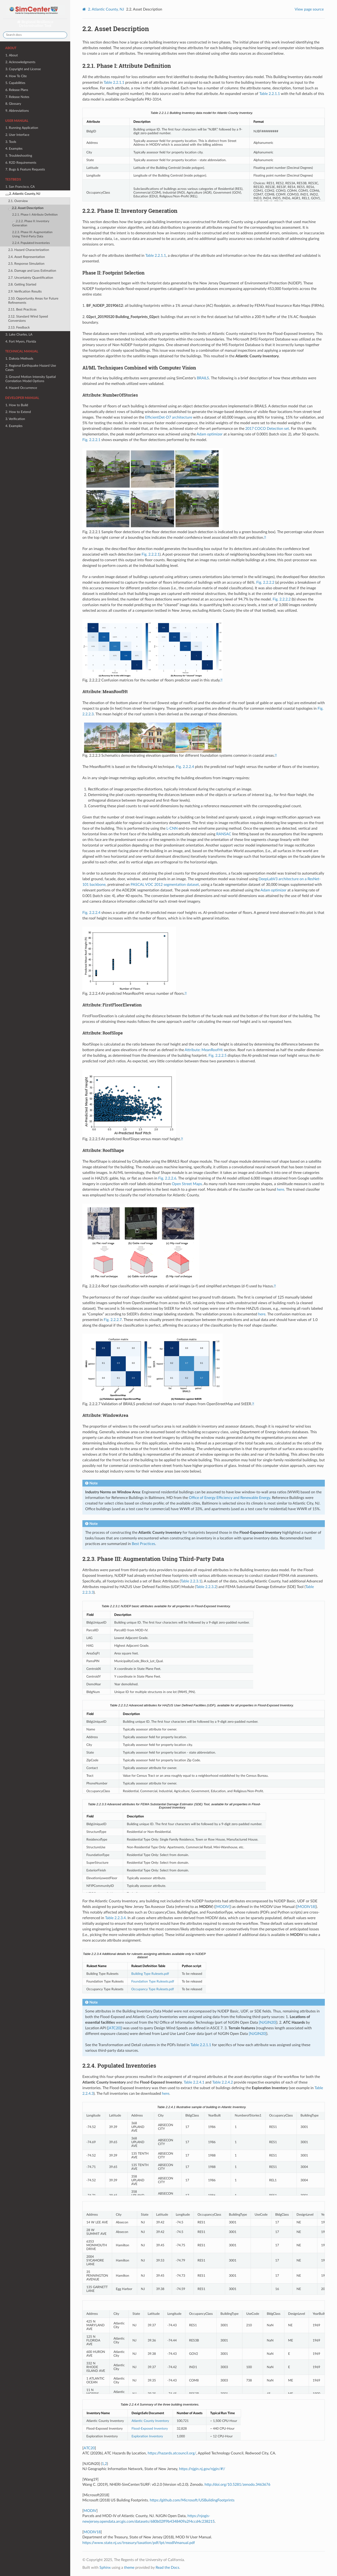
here (280, 1189)
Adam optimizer (210, 434)
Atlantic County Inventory (150, 2421)
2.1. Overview (18, 201)
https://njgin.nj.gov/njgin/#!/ (202, 2469)
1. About (11, 55)
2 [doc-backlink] (106, 2464)
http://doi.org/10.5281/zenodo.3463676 (237, 2484)
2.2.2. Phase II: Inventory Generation (30, 223)
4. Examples (13, 148)
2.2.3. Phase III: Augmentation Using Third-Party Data (32, 234)
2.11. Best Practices (22, 309)
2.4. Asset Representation (26, 257)
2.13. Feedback (19, 327)
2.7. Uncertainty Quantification (30, 277)
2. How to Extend (18, 412)
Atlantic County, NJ (106, 9)
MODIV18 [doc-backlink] (92, 2532)
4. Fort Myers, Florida (20, 341)
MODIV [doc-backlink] (90, 2511)
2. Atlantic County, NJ (22, 193)
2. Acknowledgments (20, 62)
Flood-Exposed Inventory (150, 2428)
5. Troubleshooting (18, 155)
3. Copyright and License (23, 69)
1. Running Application (21, 128)
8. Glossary (13, 103)
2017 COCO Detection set (267, 429)
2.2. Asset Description (26, 208)
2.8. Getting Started (22, 284)
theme (129, 2567)
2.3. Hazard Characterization (28, 250)
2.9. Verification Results (25, 291)
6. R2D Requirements (20, 162)
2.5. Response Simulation (26, 263)
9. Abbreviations (17, 110)
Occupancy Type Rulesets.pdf (152, 1989)
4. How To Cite (16, 76)
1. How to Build (16, 405)
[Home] (84, 9)
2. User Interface (17, 135)
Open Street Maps (187, 1184)
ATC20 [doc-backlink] (89, 2448)
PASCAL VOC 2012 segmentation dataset (165, 884)
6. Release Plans (16, 90)
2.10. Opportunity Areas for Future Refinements (33, 300)
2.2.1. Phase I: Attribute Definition (35, 214)
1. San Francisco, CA (20, 186)
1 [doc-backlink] (103, 2464)
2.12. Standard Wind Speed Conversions (28, 318)
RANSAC (223, 834)
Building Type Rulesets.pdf (150, 1973)
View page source (309, 9)
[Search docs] (35, 35)
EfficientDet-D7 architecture (168, 417)
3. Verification (15, 419)
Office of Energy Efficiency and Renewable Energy (229, 1498)
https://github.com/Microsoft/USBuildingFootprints (192, 2500)
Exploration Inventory (147, 2436)
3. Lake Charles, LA (18, 334)
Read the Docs (167, 2567)
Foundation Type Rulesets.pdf (152, 1981)
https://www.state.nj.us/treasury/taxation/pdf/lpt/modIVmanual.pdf (138, 2543)
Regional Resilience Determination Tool (36, 24)
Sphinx (105, 2567)
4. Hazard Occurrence (21, 388)
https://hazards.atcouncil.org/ (172, 2453)
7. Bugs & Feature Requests (25, 169)
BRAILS (203, 378)
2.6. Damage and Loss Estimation (32, 270)
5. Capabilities (15, 83)
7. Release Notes (17, 97)
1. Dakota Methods (19, 358)
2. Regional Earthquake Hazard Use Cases (30, 368)
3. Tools (10, 142)
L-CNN (172, 828)
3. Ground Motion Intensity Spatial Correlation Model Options (30, 379)
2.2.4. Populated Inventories (31, 243)
